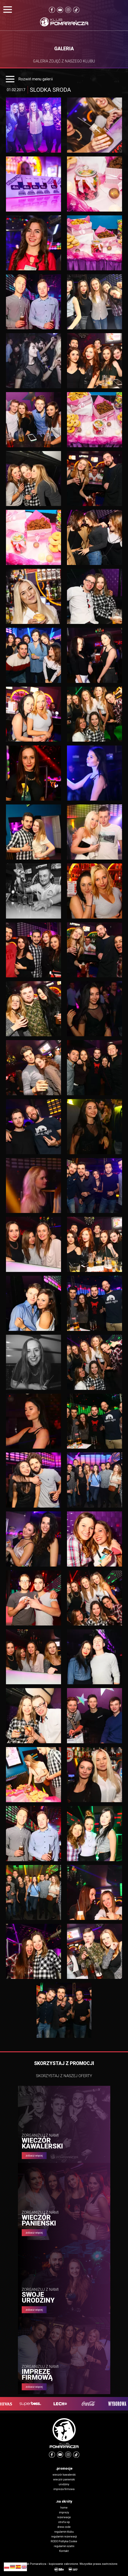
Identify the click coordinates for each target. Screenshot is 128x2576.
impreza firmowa (64, 2489)
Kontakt (64, 2550)
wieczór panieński (64, 2479)
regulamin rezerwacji (64, 2536)
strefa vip (64, 2522)
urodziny (64, 2484)
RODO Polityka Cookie (64, 2541)
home (64, 2507)
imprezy (64, 2512)
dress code (64, 2526)
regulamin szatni (64, 2546)
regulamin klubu (64, 2531)
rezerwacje (64, 2517)
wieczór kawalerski (64, 2474)
